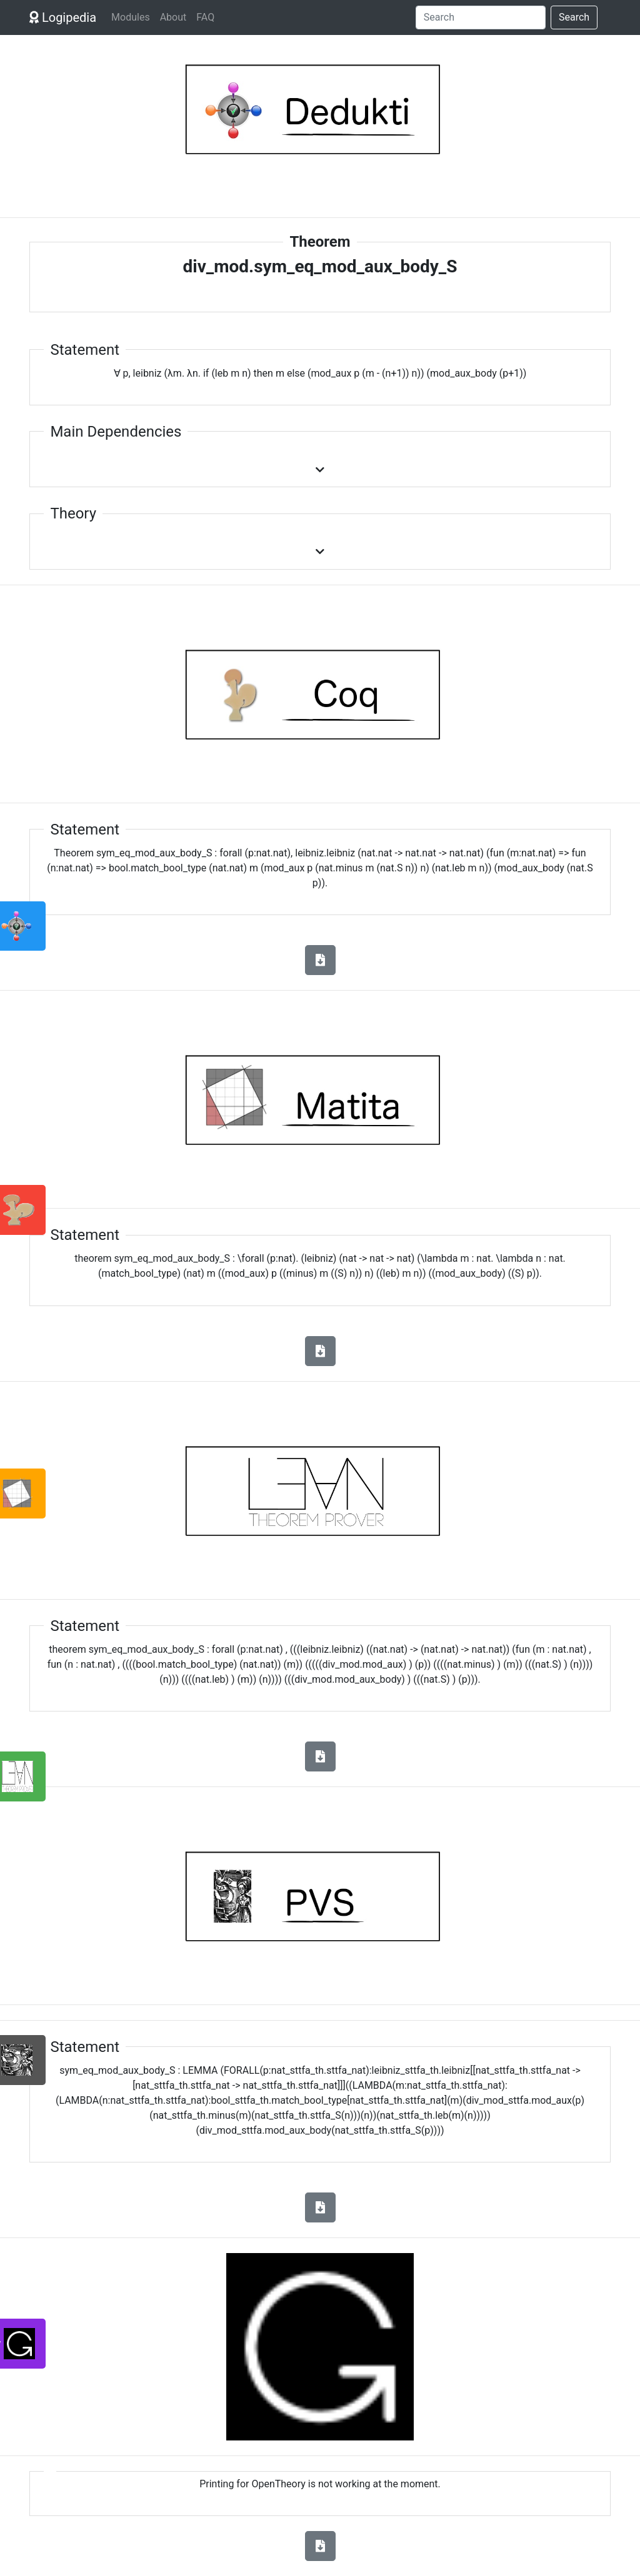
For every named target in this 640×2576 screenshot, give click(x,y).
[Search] (481, 17)
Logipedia (62, 17)
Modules (130, 17)
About (173, 17)
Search (574, 17)
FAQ (205, 17)
